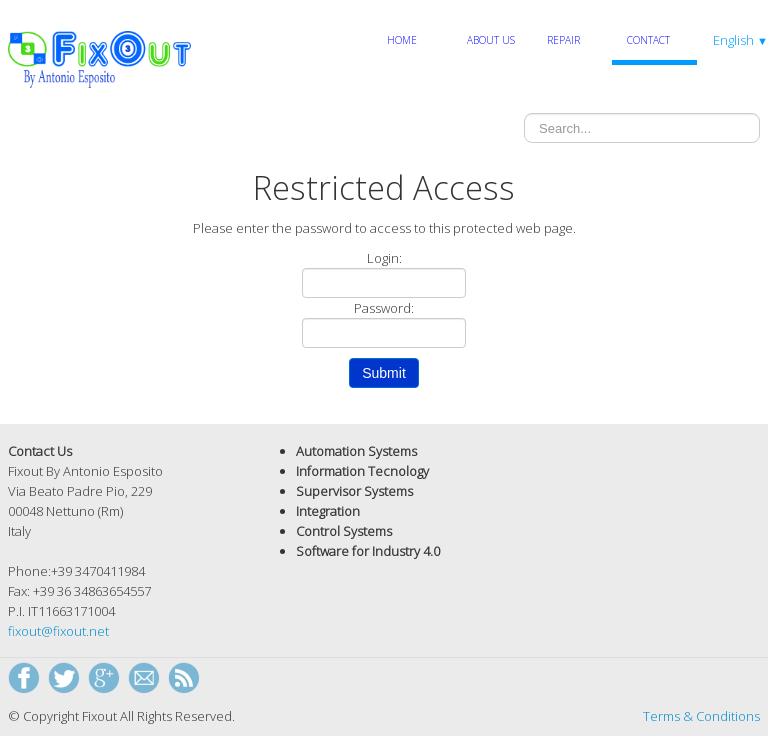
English (740, 40)
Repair (563, 40)
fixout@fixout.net (58, 631)
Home (402, 40)
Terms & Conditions (701, 716)
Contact (648, 40)
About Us (491, 40)
